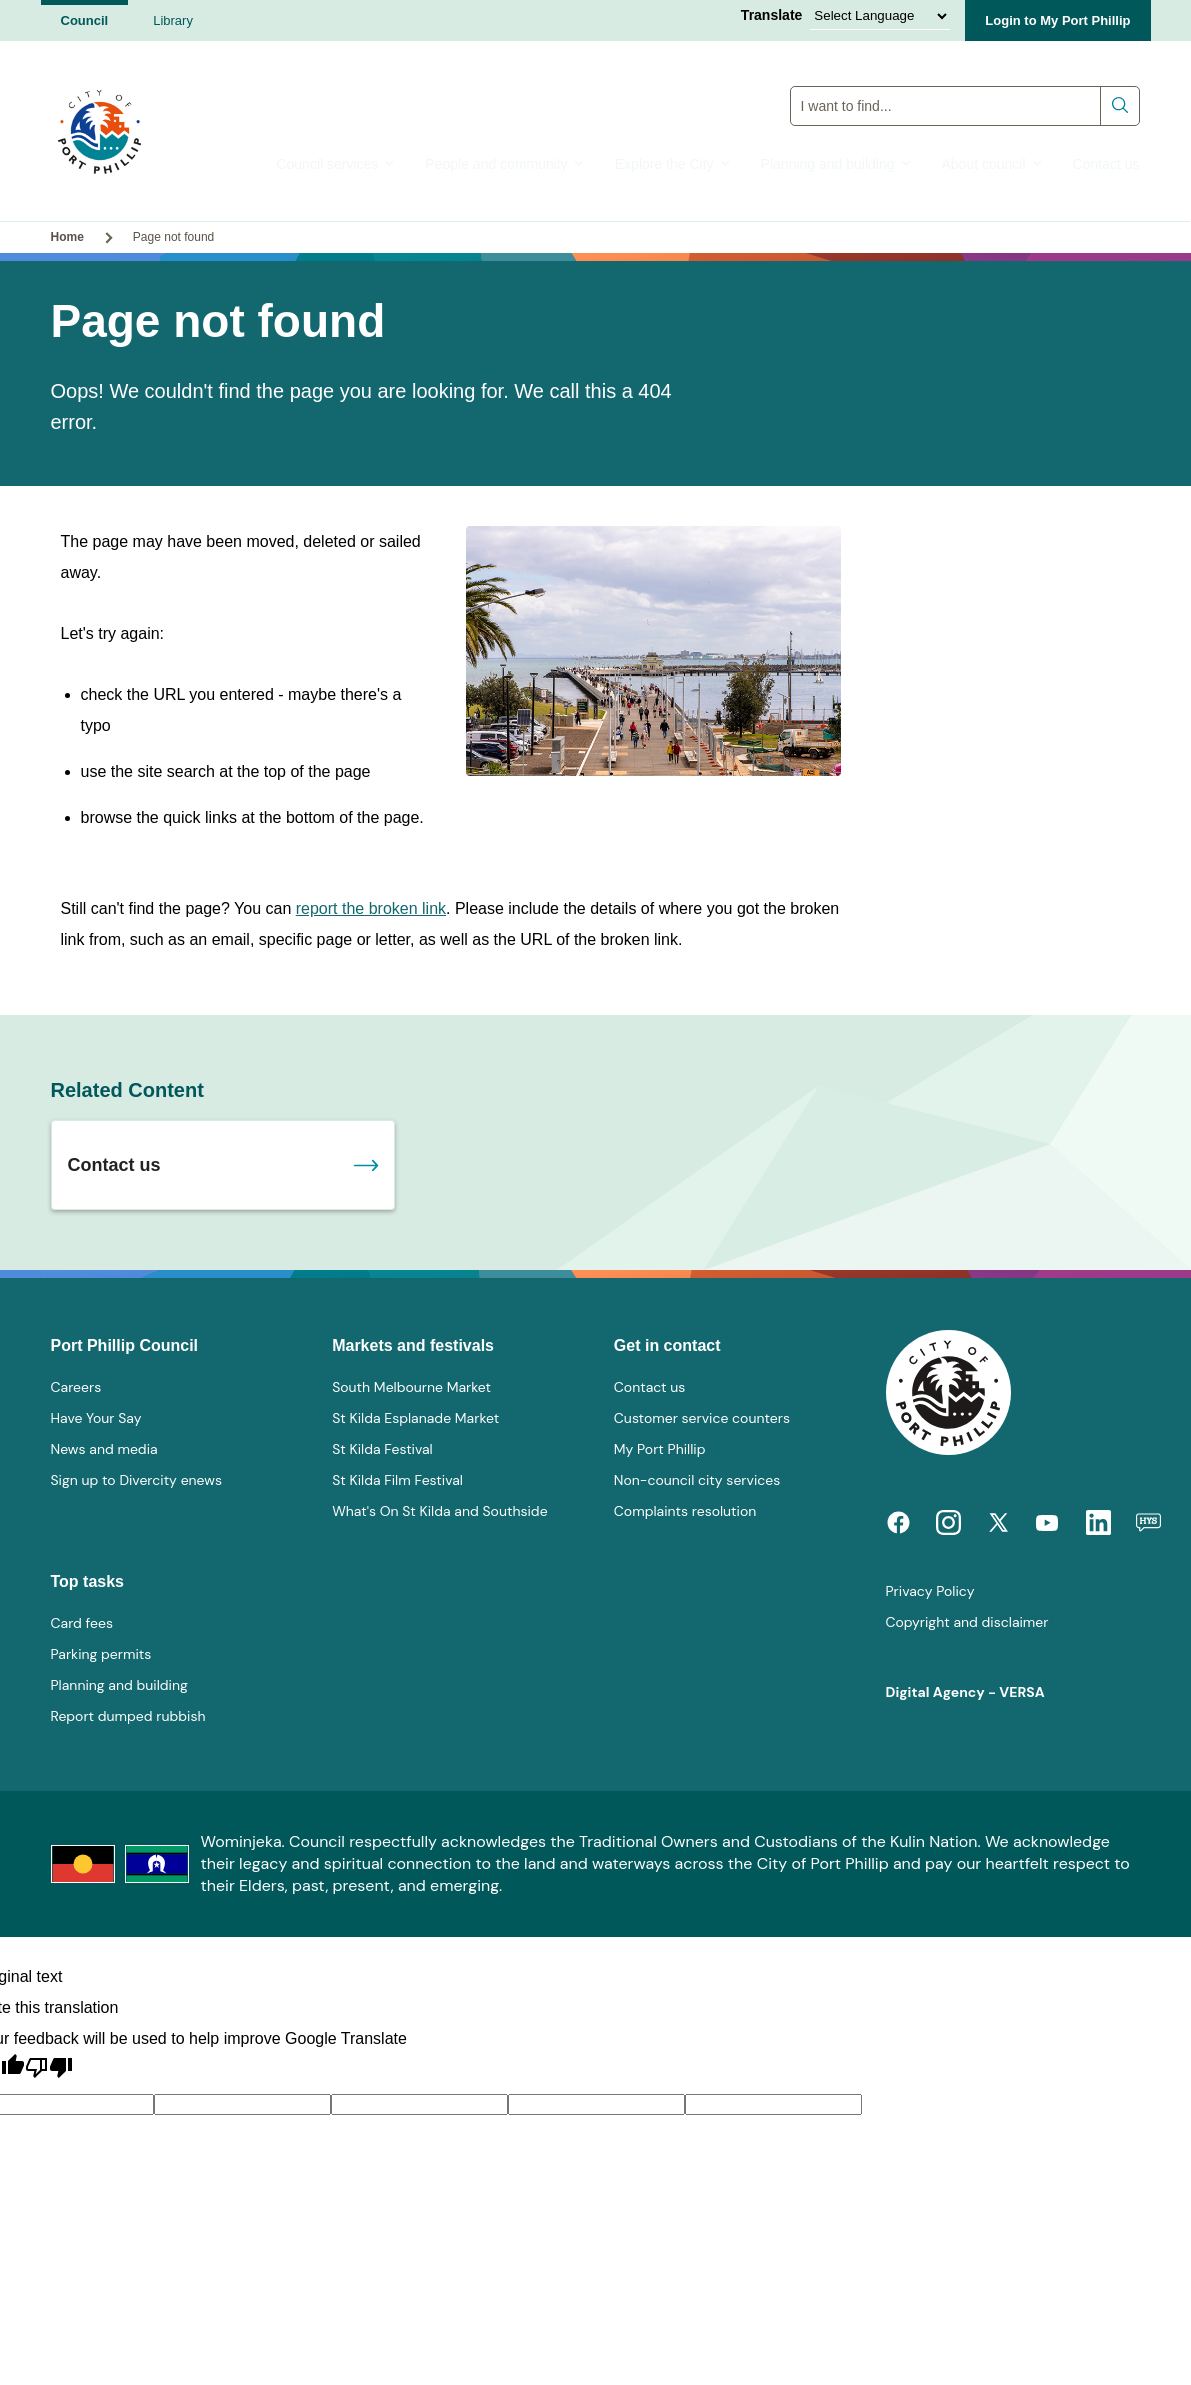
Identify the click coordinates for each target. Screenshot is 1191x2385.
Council (85, 20)
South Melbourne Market (411, 1387)
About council (992, 164)
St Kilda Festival (382, 1449)
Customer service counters (702, 1418)
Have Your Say (96, 1418)
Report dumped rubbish (128, 1716)
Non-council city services (697, 1480)
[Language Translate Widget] (880, 16)
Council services (335, 164)
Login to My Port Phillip (1057, 20)
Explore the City (673, 164)
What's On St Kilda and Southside (439, 1511)
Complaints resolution (685, 1511)
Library (173, 20)
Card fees (82, 1623)
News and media (104, 1449)
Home (67, 237)
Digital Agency (935, 1692)
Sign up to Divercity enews (137, 1480)
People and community (504, 164)
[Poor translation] (49, 2068)
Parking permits (101, 1654)
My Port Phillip (660, 1449)
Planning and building (836, 164)
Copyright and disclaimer (967, 1622)
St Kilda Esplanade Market (415, 1418)
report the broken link (371, 908)
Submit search (1120, 105)
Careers (76, 1387)
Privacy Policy (930, 1591)
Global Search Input (964, 85)
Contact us (1106, 164)
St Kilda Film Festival (397, 1480)
